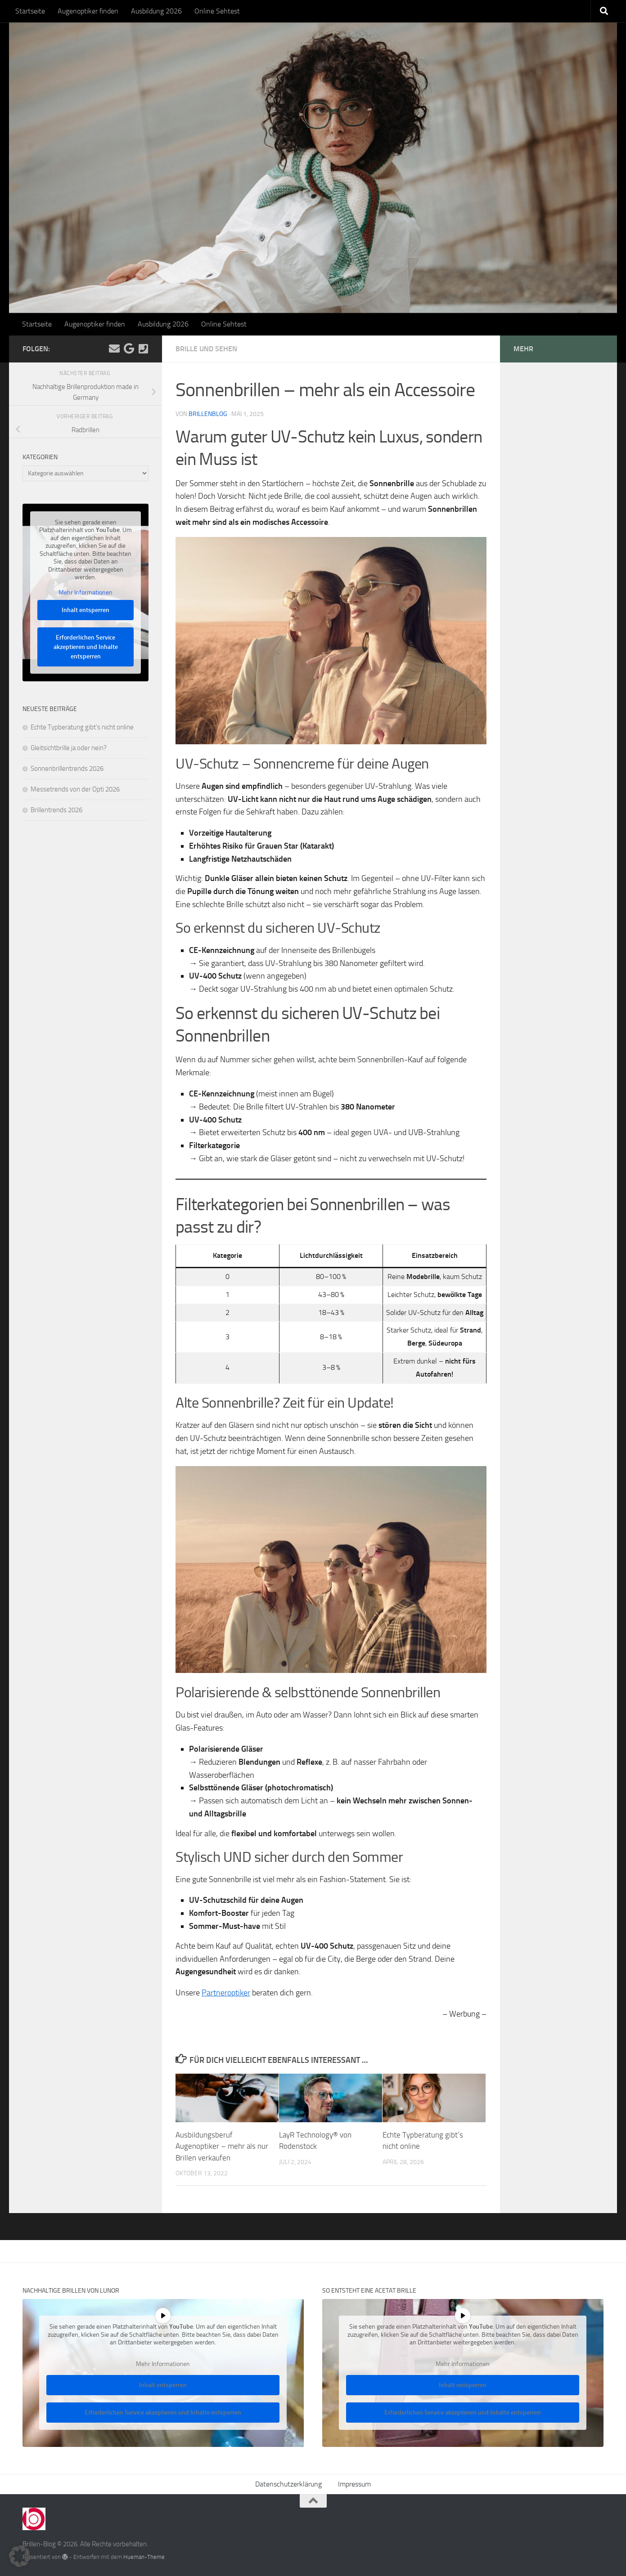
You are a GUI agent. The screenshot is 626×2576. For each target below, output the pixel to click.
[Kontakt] (143, 348)
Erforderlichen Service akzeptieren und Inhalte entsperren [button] (86, 647)
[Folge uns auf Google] (128, 348)
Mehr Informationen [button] (86, 592)
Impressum (354, 2484)
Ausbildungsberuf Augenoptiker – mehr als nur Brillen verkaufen (222, 2146)
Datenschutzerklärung (288, 2484)
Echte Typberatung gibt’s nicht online (82, 727)
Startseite (30, 11)
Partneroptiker (226, 1993)
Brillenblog (208, 414)
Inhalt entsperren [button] (85, 610)
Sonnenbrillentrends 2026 (67, 769)
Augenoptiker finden (88, 11)
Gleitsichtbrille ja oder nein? (69, 748)
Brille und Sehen (206, 348)
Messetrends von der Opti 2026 (75, 789)
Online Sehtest (217, 11)
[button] (20, 2556)
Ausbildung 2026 (156, 11)
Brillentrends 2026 (56, 810)
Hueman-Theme (144, 2557)
